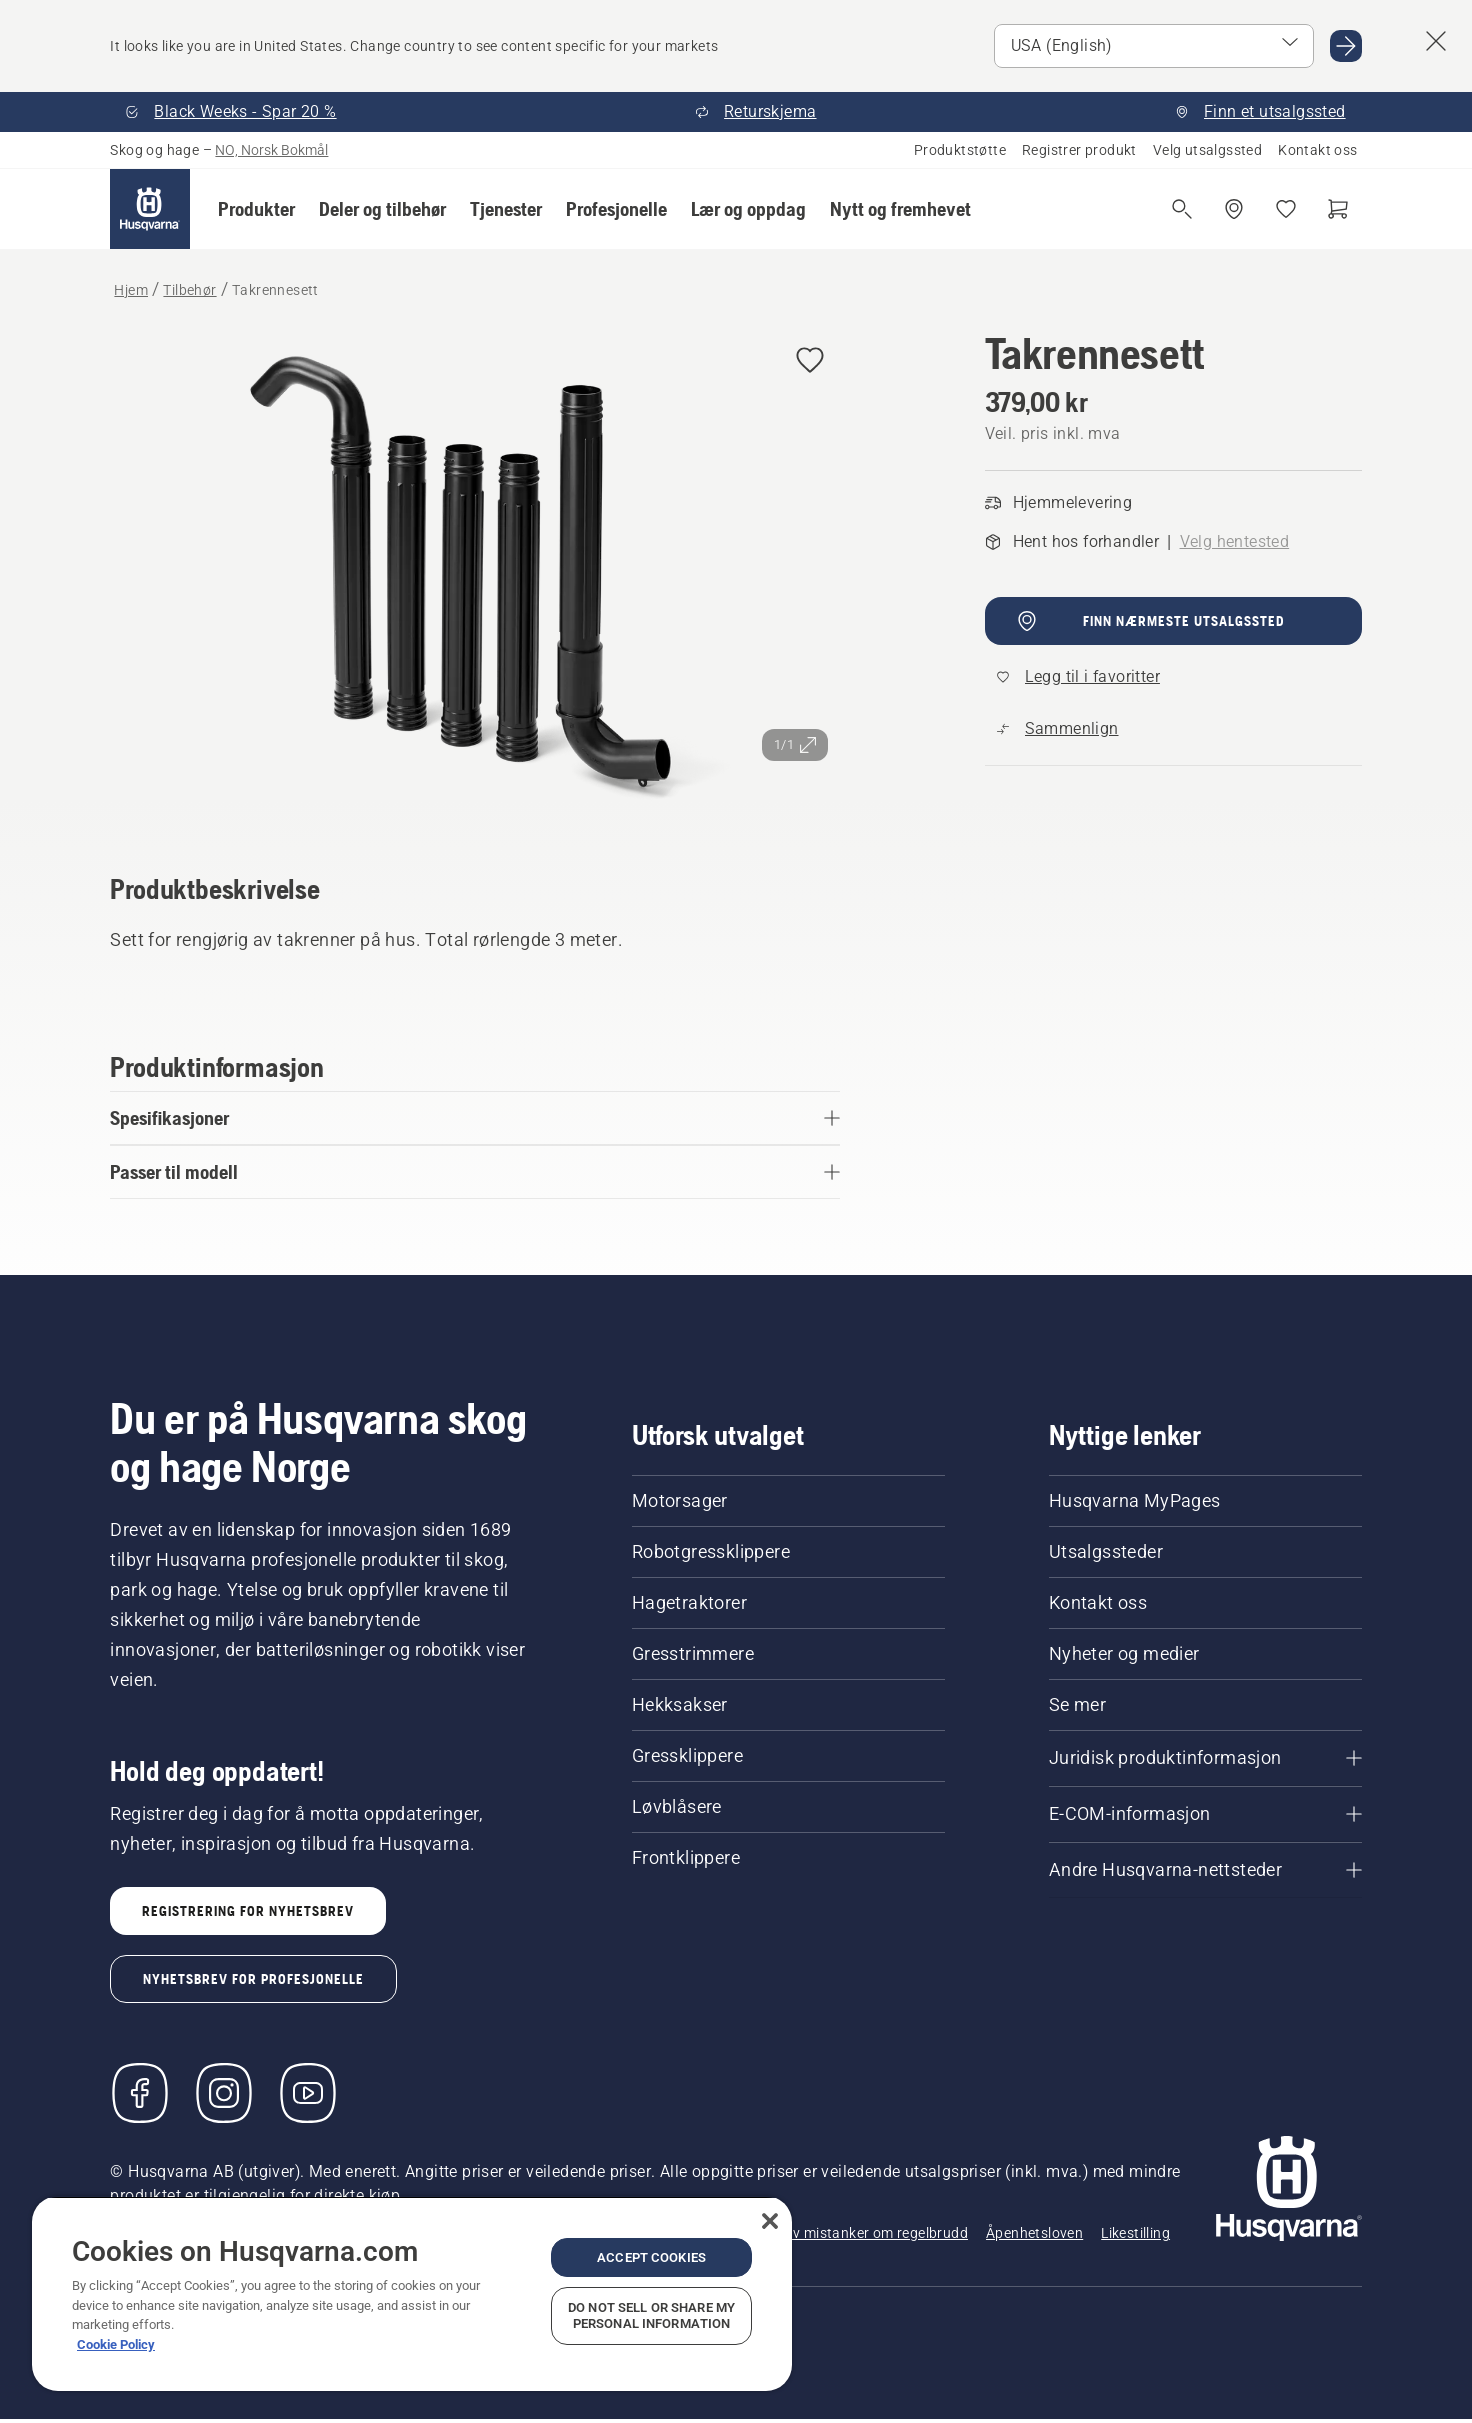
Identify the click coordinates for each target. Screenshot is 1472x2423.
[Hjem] (150, 209)
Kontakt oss (1317, 150)
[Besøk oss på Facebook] (140, 2093)
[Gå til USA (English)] (1346, 46)
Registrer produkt (1079, 150)
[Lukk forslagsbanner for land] (1436, 41)
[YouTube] (308, 2093)
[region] (412, 2293)
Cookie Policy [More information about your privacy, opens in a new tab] (116, 2344)
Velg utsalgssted (1207, 150)
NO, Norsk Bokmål (271, 150)
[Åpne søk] (1182, 209)
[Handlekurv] (1338, 209)
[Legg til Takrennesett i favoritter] (810, 361)
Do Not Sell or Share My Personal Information (651, 2315)
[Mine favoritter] (1286, 209)
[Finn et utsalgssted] (1234, 209)
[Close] (770, 2221)
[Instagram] (224, 2093)
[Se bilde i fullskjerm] (475, 573)
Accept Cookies (651, 2257)
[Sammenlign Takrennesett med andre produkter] (1058, 729)
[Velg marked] (1154, 46)
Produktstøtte (960, 150)
